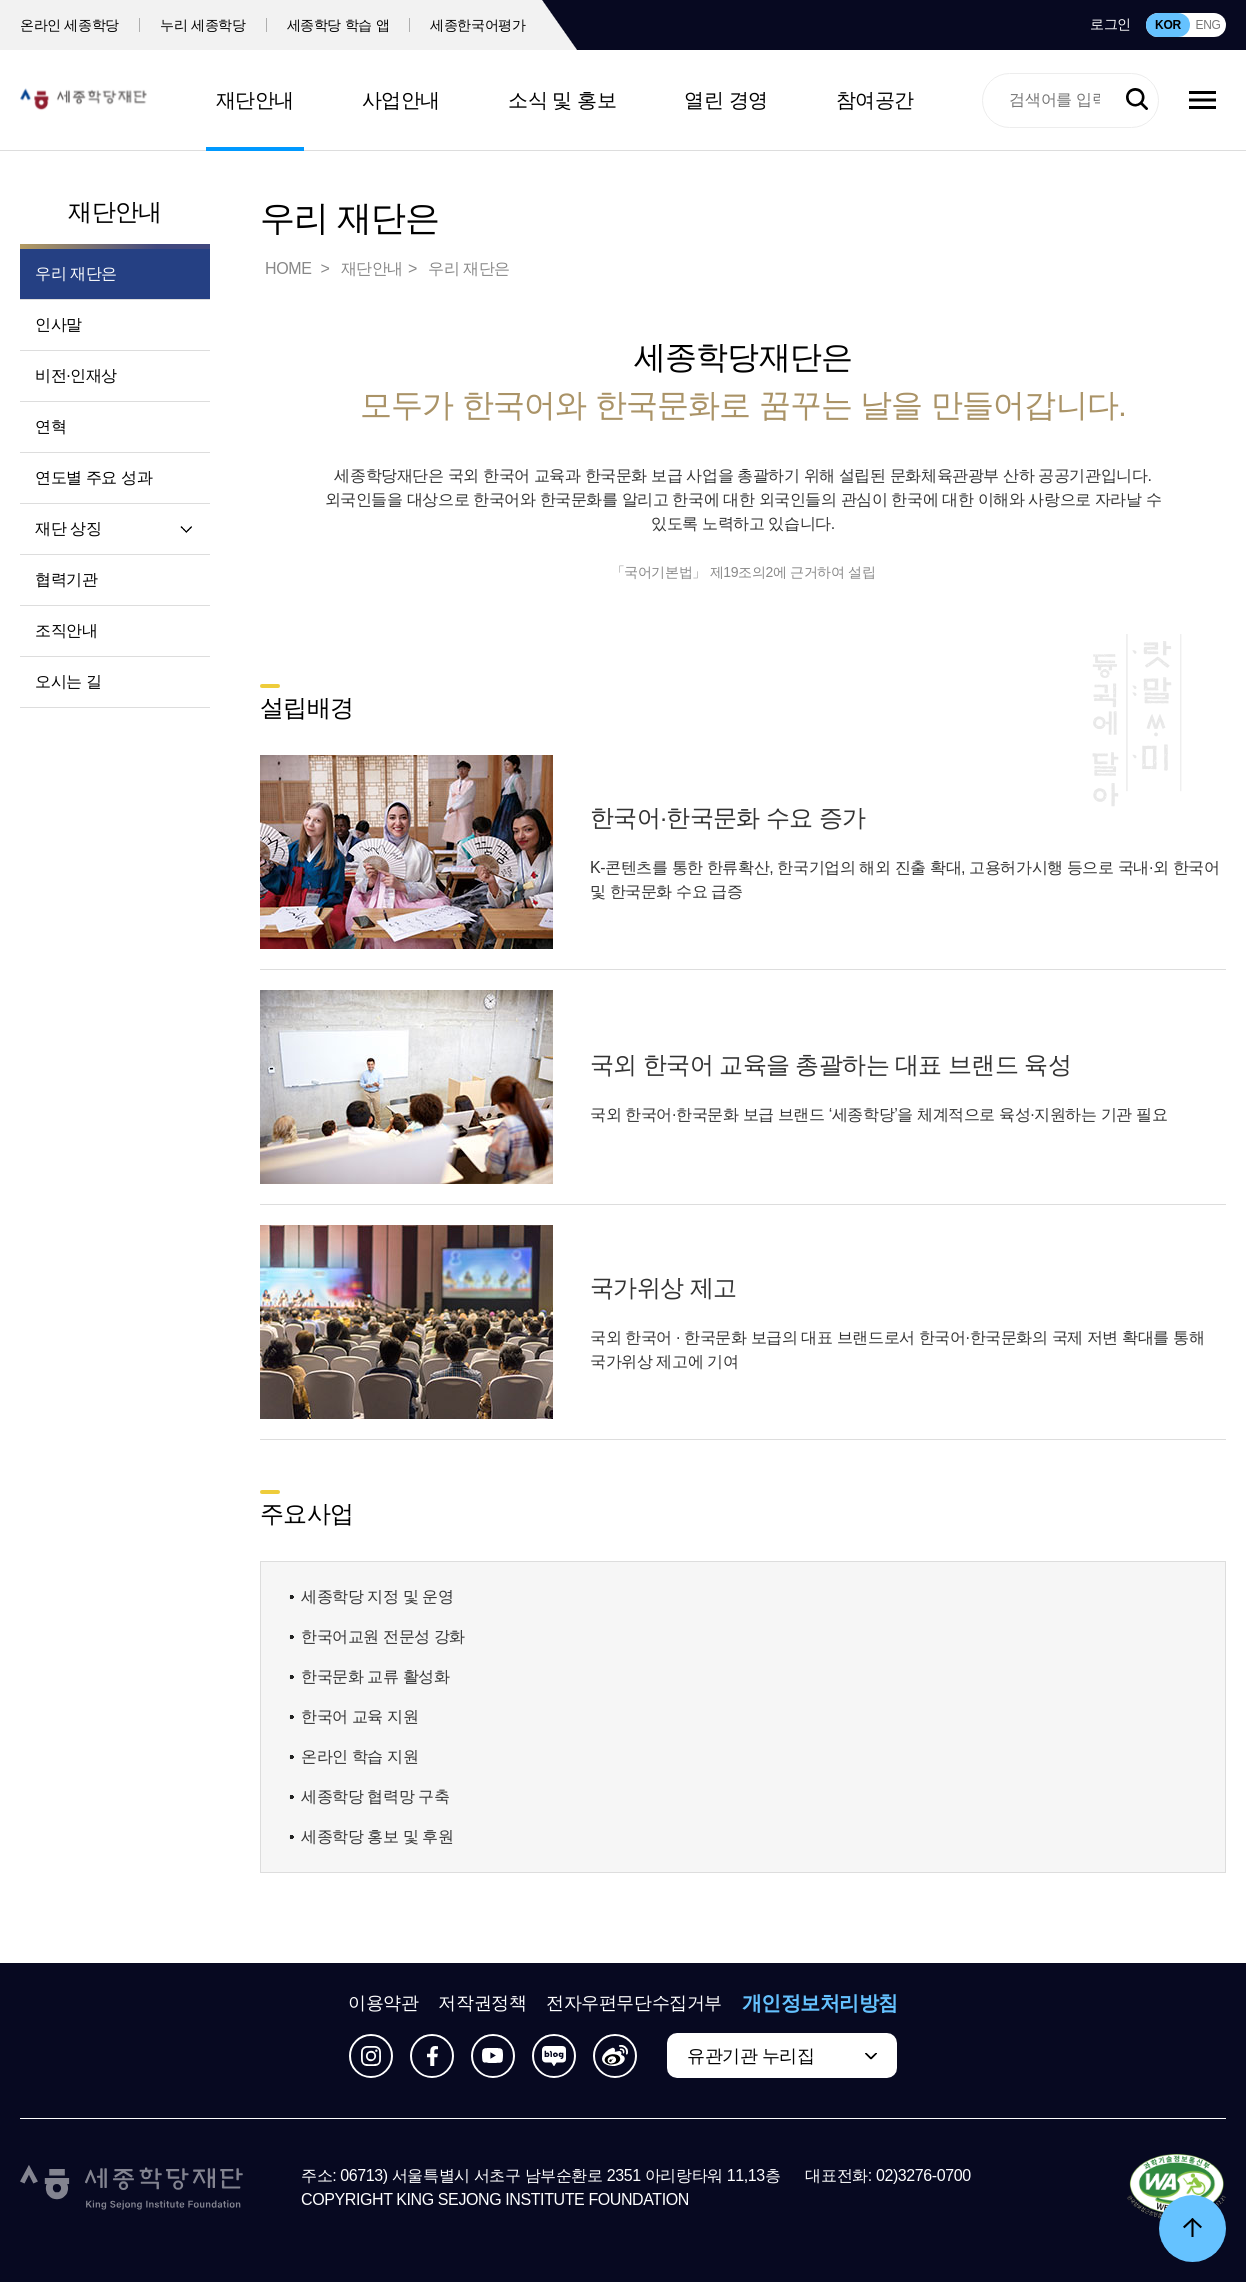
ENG (1207, 25)
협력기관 (66, 579)
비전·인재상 (76, 375)
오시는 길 (68, 681)
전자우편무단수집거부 (634, 2003)
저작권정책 (482, 2003)
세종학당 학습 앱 (338, 25)
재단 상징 (68, 528)
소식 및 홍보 (562, 100)
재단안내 (255, 100)
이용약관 (383, 2003)
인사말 (58, 324)
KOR (1168, 25)
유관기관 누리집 (750, 2056)
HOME (290, 268)
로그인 (1110, 24)
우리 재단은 (76, 273)
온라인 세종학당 (69, 25)
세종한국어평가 (478, 25)
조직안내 (66, 630)
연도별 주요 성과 (93, 477)
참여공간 (875, 100)
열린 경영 (725, 100)
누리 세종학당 (202, 25)
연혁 (50, 426)
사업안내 (401, 100)
